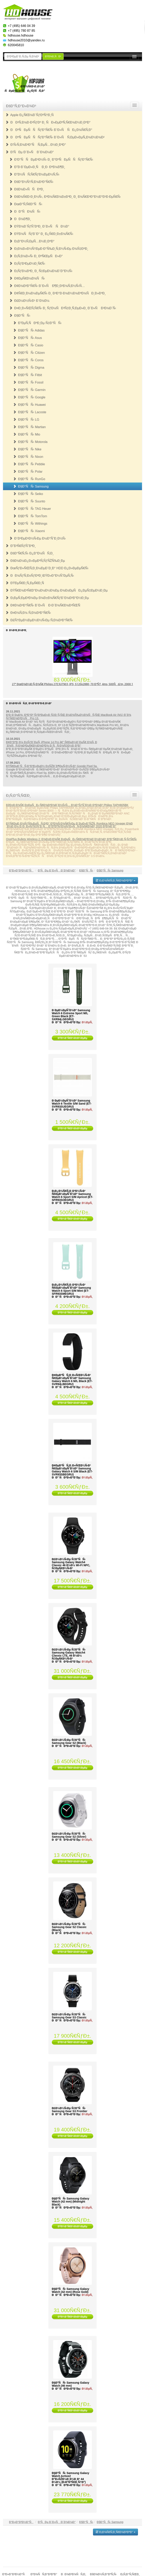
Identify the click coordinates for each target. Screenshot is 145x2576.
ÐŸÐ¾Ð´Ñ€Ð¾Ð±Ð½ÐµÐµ (72, 1038)
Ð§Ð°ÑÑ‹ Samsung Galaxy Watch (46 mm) (70, 2384)
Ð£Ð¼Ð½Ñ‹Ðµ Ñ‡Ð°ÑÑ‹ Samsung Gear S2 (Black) (69, 1741)
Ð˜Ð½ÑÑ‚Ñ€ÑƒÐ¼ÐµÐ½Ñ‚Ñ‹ (34, 174)
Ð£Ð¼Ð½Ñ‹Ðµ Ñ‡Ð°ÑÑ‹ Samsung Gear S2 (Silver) (69, 1835)
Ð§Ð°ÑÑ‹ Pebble (29, 464)
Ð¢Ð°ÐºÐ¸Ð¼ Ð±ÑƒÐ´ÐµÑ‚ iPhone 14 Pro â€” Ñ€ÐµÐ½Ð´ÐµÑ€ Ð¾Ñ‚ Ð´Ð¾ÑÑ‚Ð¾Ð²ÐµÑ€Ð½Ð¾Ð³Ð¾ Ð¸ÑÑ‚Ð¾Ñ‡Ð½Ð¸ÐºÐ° (51, 744)
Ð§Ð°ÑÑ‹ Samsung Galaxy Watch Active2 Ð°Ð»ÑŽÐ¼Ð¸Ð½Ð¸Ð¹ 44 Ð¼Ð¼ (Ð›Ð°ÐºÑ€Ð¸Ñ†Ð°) (70, 2477)
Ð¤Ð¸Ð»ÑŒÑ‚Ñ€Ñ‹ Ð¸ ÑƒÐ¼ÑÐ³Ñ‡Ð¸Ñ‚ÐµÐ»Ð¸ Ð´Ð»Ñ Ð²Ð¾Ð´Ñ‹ (62, 308)
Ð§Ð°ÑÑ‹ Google (29, 397)
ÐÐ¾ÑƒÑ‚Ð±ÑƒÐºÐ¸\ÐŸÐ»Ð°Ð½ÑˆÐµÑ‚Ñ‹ (39, 575)
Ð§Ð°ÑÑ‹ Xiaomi (29, 531)
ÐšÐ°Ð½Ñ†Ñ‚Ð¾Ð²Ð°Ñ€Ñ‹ (31, 182)
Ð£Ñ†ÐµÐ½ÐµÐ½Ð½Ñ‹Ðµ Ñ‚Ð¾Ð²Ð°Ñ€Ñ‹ (39, 620)
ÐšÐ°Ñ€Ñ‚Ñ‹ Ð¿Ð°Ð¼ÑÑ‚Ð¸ (29, 553)
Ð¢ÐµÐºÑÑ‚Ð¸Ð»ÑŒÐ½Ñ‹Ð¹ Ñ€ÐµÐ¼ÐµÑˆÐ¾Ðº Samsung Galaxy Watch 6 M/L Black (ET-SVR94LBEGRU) (72, 1379)
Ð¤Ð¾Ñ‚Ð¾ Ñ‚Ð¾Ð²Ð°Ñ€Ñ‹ (28, 612)
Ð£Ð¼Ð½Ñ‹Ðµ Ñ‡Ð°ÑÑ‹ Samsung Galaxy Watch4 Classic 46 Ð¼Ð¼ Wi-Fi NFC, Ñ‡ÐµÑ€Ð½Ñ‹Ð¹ (71, 1564)
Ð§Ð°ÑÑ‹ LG (26, 419)
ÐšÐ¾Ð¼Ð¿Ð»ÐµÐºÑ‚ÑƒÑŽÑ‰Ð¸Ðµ (35, 560)
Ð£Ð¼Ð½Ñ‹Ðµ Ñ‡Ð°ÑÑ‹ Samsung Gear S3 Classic (69, 2016)
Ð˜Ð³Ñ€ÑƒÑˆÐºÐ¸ (20, 546)
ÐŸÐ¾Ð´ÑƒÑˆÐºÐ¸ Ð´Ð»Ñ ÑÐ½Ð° (39, 226)
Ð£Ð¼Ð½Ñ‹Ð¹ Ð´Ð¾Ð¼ (29, 300)
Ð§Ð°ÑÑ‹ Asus (27, 338)
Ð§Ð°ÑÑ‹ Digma (28, 367)
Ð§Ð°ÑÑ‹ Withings (30, 523)
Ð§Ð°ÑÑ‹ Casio (28, 345)
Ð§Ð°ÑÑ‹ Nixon (28, 456)
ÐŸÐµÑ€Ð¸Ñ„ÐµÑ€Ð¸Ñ (26, 583)
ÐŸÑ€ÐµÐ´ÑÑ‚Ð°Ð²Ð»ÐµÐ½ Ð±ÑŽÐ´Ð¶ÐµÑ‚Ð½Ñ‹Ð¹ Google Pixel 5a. (51, 766)
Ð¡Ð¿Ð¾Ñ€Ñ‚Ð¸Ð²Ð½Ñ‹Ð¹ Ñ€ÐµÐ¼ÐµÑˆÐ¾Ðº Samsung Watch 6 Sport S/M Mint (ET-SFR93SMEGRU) (71, 1289)
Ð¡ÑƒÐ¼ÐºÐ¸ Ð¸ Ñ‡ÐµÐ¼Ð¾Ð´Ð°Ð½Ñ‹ (40, 271)
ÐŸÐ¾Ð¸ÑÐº (53, 56)
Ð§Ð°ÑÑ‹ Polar (28, 471)
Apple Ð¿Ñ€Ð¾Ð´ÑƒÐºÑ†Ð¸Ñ (30, 115)
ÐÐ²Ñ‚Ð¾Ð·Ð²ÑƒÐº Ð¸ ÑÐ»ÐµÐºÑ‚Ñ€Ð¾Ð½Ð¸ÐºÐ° (48, 122)
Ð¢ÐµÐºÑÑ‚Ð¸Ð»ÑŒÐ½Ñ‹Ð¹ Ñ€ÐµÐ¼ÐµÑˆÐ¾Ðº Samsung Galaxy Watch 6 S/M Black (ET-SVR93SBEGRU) (72, 1470)
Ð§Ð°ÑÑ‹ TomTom (30, 516)
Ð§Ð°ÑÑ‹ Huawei (29, 404)
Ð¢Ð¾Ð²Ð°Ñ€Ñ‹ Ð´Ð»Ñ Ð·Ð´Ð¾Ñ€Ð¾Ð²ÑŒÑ (44, 605)
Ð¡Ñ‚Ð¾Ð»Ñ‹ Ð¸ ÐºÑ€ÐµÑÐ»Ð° (36, 256)
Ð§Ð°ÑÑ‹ (19, 315)
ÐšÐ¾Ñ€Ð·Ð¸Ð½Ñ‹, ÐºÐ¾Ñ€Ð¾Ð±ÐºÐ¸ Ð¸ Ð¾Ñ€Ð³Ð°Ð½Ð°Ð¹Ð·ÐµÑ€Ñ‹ (65, 196)
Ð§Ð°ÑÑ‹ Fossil (28, 382)
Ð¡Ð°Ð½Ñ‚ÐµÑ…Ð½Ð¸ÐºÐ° (31, 241)
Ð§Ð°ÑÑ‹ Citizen (29, 352)
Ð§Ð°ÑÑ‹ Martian (29, 427)
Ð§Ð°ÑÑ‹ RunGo (29, 479)
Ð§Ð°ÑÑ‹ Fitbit (27, 375)
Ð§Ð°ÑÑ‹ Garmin (29, 390)
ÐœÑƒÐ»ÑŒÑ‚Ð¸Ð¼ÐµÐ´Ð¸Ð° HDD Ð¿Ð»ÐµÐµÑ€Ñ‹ (47, 568)
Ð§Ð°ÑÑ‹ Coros (28, 360)
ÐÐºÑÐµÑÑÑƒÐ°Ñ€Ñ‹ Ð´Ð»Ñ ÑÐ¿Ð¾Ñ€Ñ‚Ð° (48, 130)
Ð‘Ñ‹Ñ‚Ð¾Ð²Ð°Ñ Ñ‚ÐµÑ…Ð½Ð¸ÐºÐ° (35, 144)
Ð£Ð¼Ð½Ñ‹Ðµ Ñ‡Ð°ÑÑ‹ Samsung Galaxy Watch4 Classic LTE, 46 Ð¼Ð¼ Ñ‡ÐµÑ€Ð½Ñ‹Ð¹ (69, 1654)
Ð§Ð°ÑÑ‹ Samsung (31, 486)
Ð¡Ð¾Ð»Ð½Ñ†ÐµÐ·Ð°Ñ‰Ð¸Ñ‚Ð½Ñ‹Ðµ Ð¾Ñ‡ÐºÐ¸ (48, 248)
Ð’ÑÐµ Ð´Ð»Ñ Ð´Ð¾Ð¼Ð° (29, 152)
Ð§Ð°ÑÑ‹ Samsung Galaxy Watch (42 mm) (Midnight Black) (70, 2201)
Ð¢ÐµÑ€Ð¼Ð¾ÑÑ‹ (27, 278)
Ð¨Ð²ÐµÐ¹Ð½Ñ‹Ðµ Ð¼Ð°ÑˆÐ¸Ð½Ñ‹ (37, 538)
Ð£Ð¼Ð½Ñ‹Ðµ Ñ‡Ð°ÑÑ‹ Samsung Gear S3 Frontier (69, 2110)
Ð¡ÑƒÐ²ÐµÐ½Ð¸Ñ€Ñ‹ (27, 263)
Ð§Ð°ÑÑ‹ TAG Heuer (32, 508)
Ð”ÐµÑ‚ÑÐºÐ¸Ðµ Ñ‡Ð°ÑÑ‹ (37, 323)
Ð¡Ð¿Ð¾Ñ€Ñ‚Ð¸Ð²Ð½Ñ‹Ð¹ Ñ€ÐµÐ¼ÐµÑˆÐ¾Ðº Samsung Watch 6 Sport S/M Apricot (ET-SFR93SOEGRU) (72, 1195)
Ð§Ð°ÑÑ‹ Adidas (29, 330)
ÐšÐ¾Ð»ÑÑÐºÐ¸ (26, 189)
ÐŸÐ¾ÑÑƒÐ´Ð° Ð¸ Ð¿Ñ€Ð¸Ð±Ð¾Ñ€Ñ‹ (41, 234)
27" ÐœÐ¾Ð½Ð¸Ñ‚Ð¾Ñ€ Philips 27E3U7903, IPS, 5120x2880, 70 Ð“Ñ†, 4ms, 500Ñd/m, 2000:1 (72, 684)
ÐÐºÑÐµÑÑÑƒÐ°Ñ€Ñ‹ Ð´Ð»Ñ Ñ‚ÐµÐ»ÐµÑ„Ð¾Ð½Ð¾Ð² (54, 137)
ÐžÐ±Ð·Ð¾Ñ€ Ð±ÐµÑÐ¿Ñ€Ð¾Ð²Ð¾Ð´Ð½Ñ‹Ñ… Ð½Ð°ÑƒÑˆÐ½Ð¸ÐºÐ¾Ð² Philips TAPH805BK (67, 805)
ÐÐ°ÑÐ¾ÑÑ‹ (24, 211)
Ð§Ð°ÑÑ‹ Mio (26, 434)
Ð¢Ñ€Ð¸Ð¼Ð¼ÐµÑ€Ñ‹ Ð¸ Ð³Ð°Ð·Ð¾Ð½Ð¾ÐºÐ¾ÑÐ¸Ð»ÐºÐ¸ (57, 293)
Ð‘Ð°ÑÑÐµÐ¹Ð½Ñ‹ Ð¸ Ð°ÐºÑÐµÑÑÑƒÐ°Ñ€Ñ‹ (51, 159)
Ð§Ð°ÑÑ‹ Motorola (30, 442)
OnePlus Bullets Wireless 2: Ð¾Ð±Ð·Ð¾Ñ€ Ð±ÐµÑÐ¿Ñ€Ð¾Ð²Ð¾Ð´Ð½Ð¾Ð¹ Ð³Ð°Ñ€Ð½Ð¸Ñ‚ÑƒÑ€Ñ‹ (71, 839)
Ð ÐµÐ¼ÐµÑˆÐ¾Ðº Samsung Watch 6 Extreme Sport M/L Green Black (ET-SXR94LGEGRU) (71, 1015)
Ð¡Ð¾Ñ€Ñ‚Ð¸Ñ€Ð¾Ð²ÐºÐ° (115, 880)
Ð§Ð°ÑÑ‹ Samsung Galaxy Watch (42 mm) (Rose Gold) (70, 2290)
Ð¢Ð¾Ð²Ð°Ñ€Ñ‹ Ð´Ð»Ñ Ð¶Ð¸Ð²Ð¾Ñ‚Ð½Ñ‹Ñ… (47, 286)
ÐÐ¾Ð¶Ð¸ (20, 219)
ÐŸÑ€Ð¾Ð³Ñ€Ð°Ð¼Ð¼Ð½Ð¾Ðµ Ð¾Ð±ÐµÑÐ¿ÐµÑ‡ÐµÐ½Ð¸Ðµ (56, 590)
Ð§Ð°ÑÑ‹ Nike (27, 449)
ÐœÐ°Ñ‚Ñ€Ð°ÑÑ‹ (25, 204)
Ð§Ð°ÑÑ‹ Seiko (28, 494)
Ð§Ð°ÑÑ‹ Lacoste (29, 412)
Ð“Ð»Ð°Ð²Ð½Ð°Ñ (21, 870)
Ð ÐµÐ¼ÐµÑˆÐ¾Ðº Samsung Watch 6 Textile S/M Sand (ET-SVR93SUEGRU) (72, 1103)
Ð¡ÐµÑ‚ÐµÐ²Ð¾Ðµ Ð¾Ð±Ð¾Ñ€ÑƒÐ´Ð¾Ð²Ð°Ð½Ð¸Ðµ (47, 598)
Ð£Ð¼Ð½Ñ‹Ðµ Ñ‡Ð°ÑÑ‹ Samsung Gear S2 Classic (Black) (69, 1927)
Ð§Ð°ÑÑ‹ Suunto (29, 501)
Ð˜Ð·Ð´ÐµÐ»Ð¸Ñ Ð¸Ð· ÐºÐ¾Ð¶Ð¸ (37, 167)
